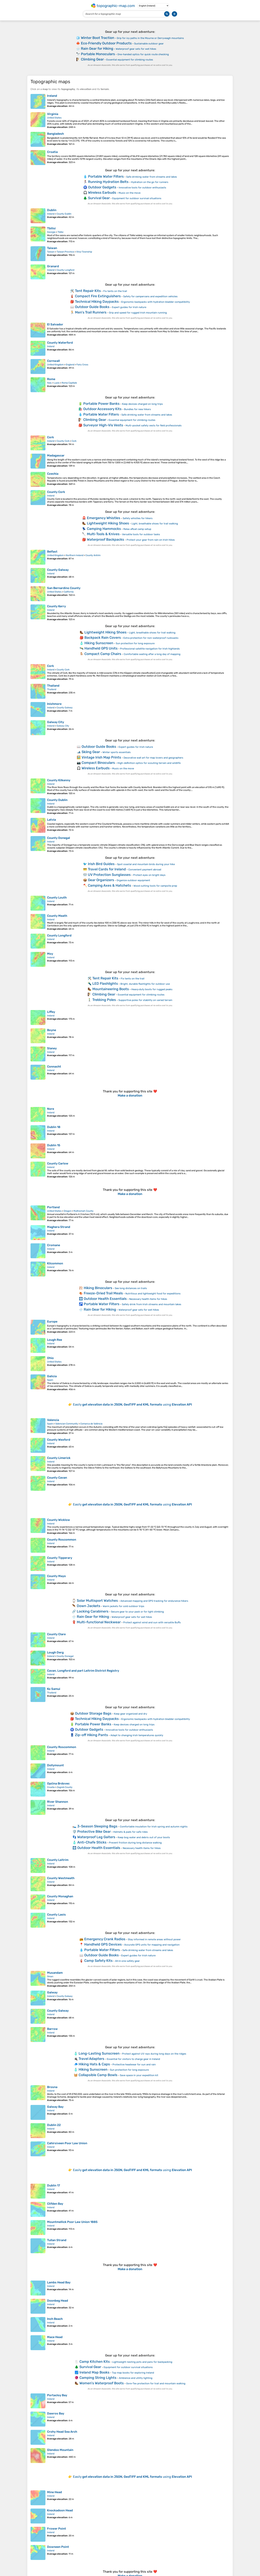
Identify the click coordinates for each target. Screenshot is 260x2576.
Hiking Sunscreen (98, 643)
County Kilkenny (58, 780)
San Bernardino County (63, 588)
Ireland (52, 96)
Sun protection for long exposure (135, 643)
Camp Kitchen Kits (94, 2361)
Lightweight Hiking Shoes (108, 523)
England (70, 364)
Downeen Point (58, 2547)
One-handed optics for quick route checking (143, 54)
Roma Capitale (69, 382)
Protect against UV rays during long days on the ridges (154, 2053)
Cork (50, 437)
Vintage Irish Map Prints (101, 757)
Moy (50, 954)
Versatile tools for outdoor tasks (141, 534)
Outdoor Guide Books (92, 307)
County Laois (56, 1914)
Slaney (52, 1048)
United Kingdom (55, 364)
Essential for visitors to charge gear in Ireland (133, 2059)
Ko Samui (53, 1689)
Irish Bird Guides (101, 864)
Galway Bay (55, 2107)
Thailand (53, 685)
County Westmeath (60, 1878)
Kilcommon (55, 1263)
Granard (53, 266)
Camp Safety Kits (98, 1960)
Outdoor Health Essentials (105, 1299)
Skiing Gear (91, 752)
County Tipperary (59, 1558)
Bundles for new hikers (137, 409)
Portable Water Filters (106, 176)
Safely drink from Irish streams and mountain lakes (151, 1304)
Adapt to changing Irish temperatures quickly (136, 1735)
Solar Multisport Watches (97, 1600)
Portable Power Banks (101, 403)
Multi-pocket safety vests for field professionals (154, 425)
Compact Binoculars (98, 763)
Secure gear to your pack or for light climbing (137, 1611)
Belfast (52, 551)
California (69, 591)
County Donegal (58, 838)
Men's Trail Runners (90, 312)
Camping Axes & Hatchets (109, 885)
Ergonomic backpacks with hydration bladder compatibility (155, 301)
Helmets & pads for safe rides (130, 1831)
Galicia (52, 1376)
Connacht (54, 1066)
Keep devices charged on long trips (142, 403)
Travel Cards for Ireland (107, 869)
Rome (51, 379)
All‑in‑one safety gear (127, 1960)
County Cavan (57, 1477)
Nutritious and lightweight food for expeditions (153, 1293)
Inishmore (54, 704)
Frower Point (56, 2528)
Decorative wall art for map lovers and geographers (153, 757)
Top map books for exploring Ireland (133, 2372)
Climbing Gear (92, 59)
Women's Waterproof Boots (101, 2383)
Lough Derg (55, 1652)
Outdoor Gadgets (102, 187)
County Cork (63, 441)
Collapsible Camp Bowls (98, 2075)
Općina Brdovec (58, 1783)
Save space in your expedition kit (139, 2075)
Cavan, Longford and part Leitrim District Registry (83, 1670)
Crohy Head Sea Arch (62, 2432)
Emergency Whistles (103, 518)
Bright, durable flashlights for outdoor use (145, 983)
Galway (52, 1992)
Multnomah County (83, 1211)
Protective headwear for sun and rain (134, 2064)
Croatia (52, 152)
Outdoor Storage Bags (93, 1713)
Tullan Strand (56, 2240)
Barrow (52, 2029)
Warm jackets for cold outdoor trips (123, 1606)
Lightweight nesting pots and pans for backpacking (142, 2361)
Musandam (55, 1973)
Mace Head (55, 2337)
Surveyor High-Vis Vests (103, 425)
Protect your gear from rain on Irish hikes (151, 539)
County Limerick (58, 1458)
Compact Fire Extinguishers (98, 296)
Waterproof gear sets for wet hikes (136, 48)
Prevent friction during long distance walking (135, 1842)
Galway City (55, 722)
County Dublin (64, 213)
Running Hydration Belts (108, 182)
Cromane (53, 1245)
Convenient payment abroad (144, 869)
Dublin (51, 210)
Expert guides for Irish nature (129, 307)
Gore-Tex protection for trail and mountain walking (155, 2383)
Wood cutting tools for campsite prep (155, 885)
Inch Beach (55, 2319)
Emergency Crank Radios (104, 1939)
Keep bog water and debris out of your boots (144, 1837)
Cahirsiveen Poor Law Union (67, 2143)
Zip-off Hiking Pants (91, 1735)
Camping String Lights (97, 2378)
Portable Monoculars (98, 54)
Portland (53, 1207)
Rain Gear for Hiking (97, 48)
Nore (50, 1109)
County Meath (57, 916)
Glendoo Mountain (60, 2450)
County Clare (56, 1634)
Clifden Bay (55, 2204)
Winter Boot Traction (97, 38)
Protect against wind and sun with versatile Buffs (152, 1622)
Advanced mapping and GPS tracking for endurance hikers (154, 1600)
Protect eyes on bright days (149, 875)
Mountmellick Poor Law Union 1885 (72, 2222)
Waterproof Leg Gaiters (96, 1837)
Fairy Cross (82, 364)
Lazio (57, 382)
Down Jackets (88, 1606)
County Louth (57, 897)
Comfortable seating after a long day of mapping (152, 654)
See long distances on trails (131, 1288)
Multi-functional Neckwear (99, 1622)
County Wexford (58, 1440)
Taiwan (52, 248)
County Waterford (60, 342)
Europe (52, 1321)
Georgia (51, 232)
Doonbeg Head (57, 2300)
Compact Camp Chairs (102, 654)
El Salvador (55, 324)
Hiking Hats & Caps (94, 2064)
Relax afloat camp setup (137, 529)
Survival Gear (99, 198)
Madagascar (56, 455)
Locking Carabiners (92, 1611)
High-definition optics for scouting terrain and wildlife (149, 763)
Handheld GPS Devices (103, 1944)
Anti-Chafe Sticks (91, 1842)
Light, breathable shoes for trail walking (154, 523)
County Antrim (92, 555)
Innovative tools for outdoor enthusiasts (142, 187)
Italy (49, 382)
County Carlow (57, 1163)
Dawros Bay (55, 2413)
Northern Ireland (74, 555)
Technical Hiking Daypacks (97, 301)
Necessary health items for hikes (148, 1299)
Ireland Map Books (94, 2372)
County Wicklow (58, 1520)
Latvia (51, 819)
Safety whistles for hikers (138, 518)
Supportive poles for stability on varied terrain (145, 1000)
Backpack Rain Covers (102, 637)
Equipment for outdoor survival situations (136, 198)
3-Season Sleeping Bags (97, 1826)
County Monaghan (60, 1896)
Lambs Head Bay (58, 2282)
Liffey (51, 1012)
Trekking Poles (104, 1000)
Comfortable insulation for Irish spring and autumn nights (154, 1826)
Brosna (52, 2087)
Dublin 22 (54, 2125)
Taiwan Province (65, 251)
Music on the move (129, 192)
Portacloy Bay (57, 2395)
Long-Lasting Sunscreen (99, 2053)
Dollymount (55, 1765)
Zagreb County (64, 1787)
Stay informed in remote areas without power (154, 1939)
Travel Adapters (91, 2059)
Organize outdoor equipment (133, 880)
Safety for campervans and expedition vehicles (150, 296)
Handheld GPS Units (101, 648)
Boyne (51, 1030)
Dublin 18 (53, 1127)
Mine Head (54, 2492)
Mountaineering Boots (110, 989)
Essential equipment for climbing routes (129, 59)
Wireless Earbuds (102, 192)
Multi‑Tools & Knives (103, 534)
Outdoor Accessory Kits (102, 409)
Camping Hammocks (104, 529)
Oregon (67, 1211)
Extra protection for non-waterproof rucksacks (150, 637)
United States (54, 117)
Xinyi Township (84, 251)
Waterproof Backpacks (105, 539)
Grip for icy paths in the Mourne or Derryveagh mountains (150, 38)
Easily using (132, 1404)
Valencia (53, 1420)
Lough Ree (54, 1340)
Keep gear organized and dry (130, 1713)
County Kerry (56, 606)
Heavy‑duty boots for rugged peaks (152, 989)
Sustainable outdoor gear (149, 43)
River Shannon (57, 1802)
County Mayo (56, 1576)
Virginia (52, 114)
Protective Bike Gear (94, 1831)
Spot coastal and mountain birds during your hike (146, 864)
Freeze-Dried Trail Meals (103, 1293)
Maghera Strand (58, 1227)
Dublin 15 (53, 1145)
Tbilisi (51, 228)
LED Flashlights (105, 983)
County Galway (58, 570)
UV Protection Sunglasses (109, 875)
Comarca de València (91, 1423)
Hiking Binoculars (98, 1288)
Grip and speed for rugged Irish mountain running (138, 312)
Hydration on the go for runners (149, 182)
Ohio (50, 1358)
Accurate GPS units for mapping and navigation (152, 1944)
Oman (50, 1976)
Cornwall (53, 361)
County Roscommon (61, 1539)
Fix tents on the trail (115, 291)
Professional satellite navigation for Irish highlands (150, 648)
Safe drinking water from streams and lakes (151, 176)
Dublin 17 (53, 2185)
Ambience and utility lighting (135, 2378)
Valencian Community (66, 1423)
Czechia (52, 474)
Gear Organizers (101, 880)
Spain (50, 1380)
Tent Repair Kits (88, 291)
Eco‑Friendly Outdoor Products (106, 43)
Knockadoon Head (60, 2510)
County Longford (65, 270)
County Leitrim (57, 1860)
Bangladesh (55, 134)
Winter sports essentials (116, 752)
